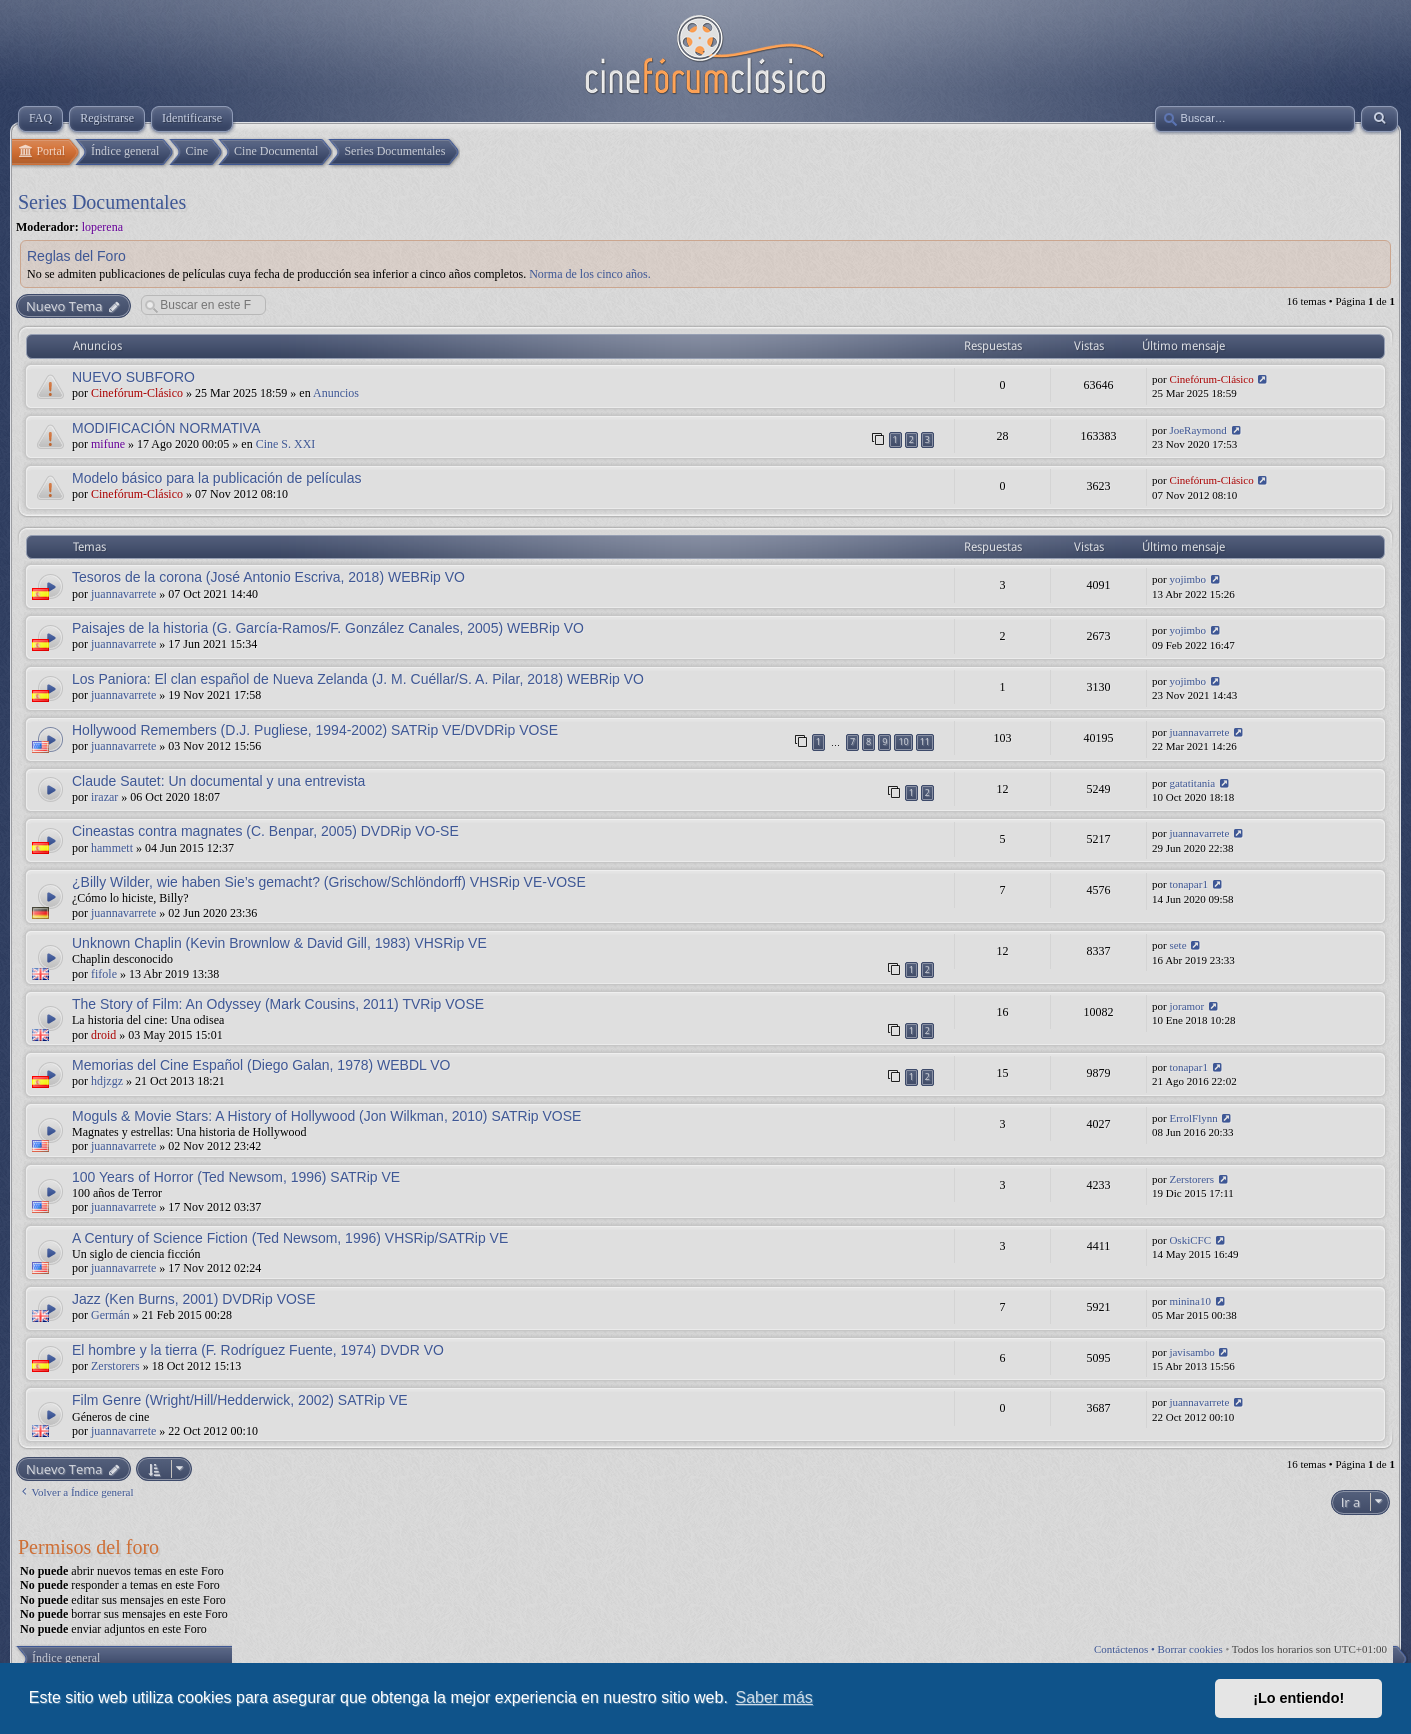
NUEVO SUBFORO (133, 377)
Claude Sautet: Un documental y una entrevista (218, 781)
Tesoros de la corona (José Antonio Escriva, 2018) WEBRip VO (268, 577)
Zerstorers (1191, 1179)
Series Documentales (102, 202)
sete (1177, 945)
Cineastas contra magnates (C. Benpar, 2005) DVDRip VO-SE (265, 831)
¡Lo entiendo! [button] (1298, 1698)
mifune (108, 444)
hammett (112, 848)
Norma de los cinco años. (590, 274)
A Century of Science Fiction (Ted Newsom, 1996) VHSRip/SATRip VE (290, 1238)
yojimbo (1187, 579)
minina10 (1190, 1301)
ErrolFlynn (1193, 1118)
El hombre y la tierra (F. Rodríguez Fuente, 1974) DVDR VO (258, 1350)
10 (903, 741)
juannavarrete (123, 594)
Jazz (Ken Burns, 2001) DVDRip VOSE (194, 1299)
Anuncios (336, 393)
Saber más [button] (774, 1697)
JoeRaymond (1197, 430)
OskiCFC (1190, 1240)
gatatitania (1192, 783)
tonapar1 (1188, 884)
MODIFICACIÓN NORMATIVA (166, 428)
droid (103, 1035)
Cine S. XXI (286, 444)
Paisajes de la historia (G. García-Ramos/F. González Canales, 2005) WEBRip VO (328, 628)
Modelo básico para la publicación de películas (217, 478)
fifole (104, 974)
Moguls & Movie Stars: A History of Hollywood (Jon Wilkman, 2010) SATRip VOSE (326, 1116)
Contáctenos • (1126, 1649)
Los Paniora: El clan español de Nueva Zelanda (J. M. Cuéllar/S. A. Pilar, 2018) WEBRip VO (358, 679)
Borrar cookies (1190, 1649)
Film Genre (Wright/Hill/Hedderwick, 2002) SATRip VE (240, 1400)
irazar (104, 797)
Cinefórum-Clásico (137, 393)
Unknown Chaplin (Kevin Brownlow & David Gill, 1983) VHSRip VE (279, 943)
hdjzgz (107, 1081)
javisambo (1191, 1352)
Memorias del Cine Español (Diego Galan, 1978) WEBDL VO (261, 1065)
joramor (1186, 1006)
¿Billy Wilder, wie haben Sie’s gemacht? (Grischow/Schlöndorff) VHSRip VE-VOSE (329, 882)
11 (925, 741)
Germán (110, 1315)
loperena (102, 227)
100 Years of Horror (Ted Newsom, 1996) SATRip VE (236, 1177)
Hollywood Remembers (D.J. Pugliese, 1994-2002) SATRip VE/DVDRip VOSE (315, 730)
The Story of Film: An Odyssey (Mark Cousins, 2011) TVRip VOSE (278, 1004)
